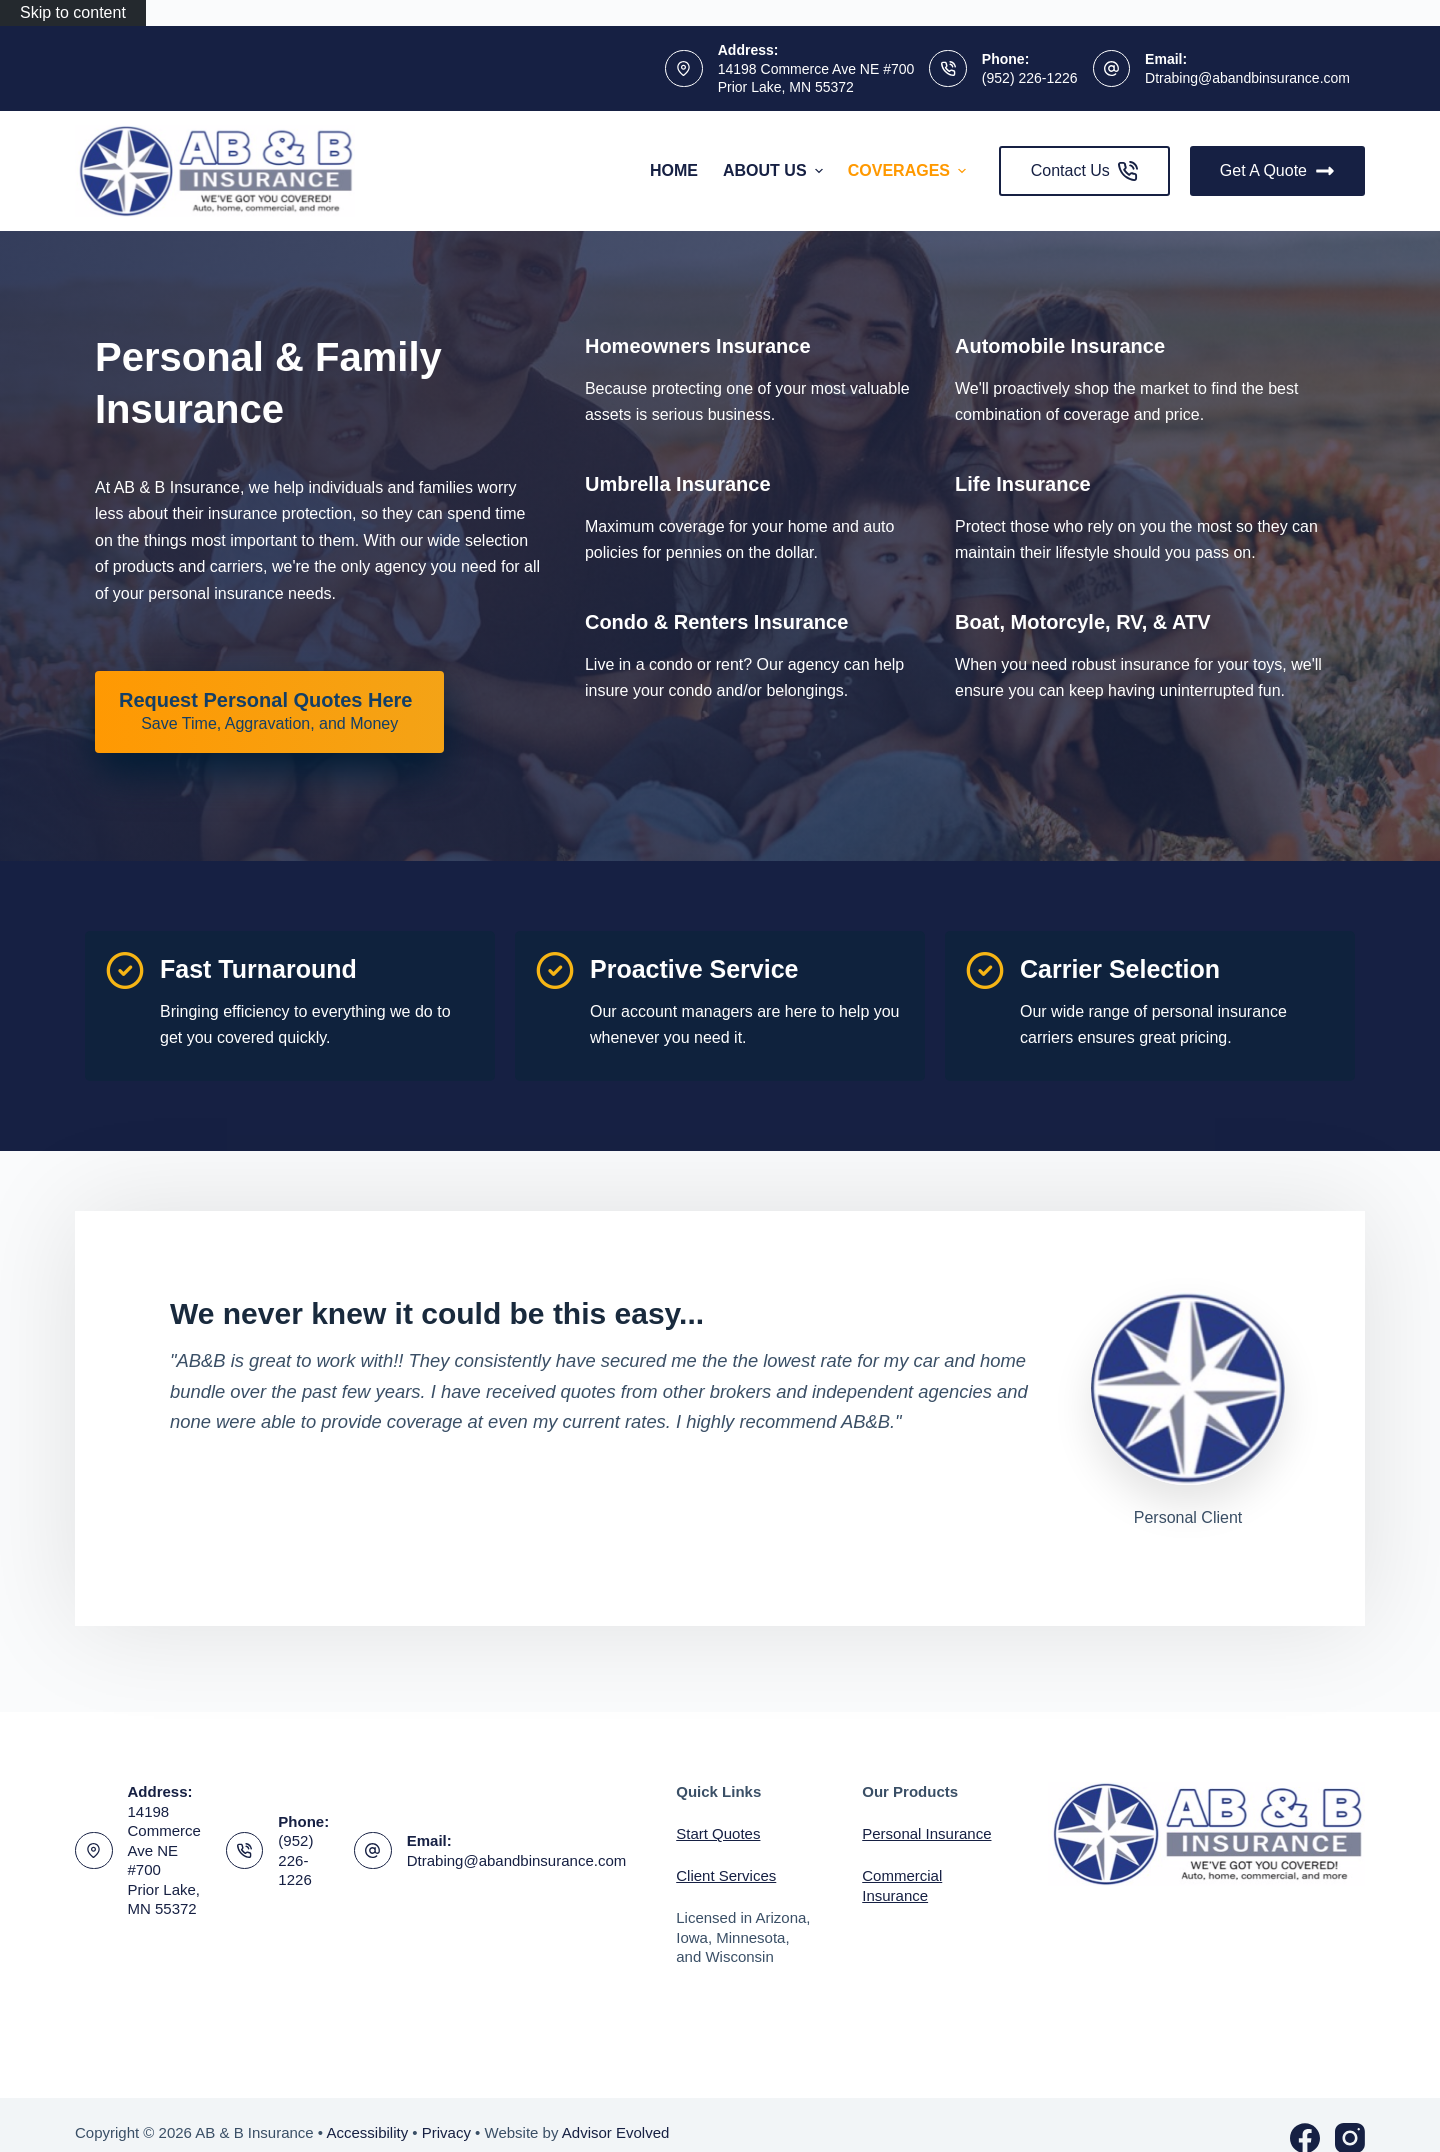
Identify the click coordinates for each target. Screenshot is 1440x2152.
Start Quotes (718, 1833)
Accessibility (367, 2132)
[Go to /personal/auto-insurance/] (1060, 346)
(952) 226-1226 (1030, 78)
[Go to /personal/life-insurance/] (1023, 484)
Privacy (446, 2132)
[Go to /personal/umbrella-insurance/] (678, 484)
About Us (775, 171)
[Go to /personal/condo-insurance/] (716, 622)
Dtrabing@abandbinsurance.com (1247, 78)
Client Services (726, 1875)
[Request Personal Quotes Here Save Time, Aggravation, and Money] (269, 712)
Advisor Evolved (616, 2132)
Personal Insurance (926, 1833)
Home (674, 170)
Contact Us (1084, 171)
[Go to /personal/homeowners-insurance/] (698, 346)
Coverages (909, 171)
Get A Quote (1277, 171)
